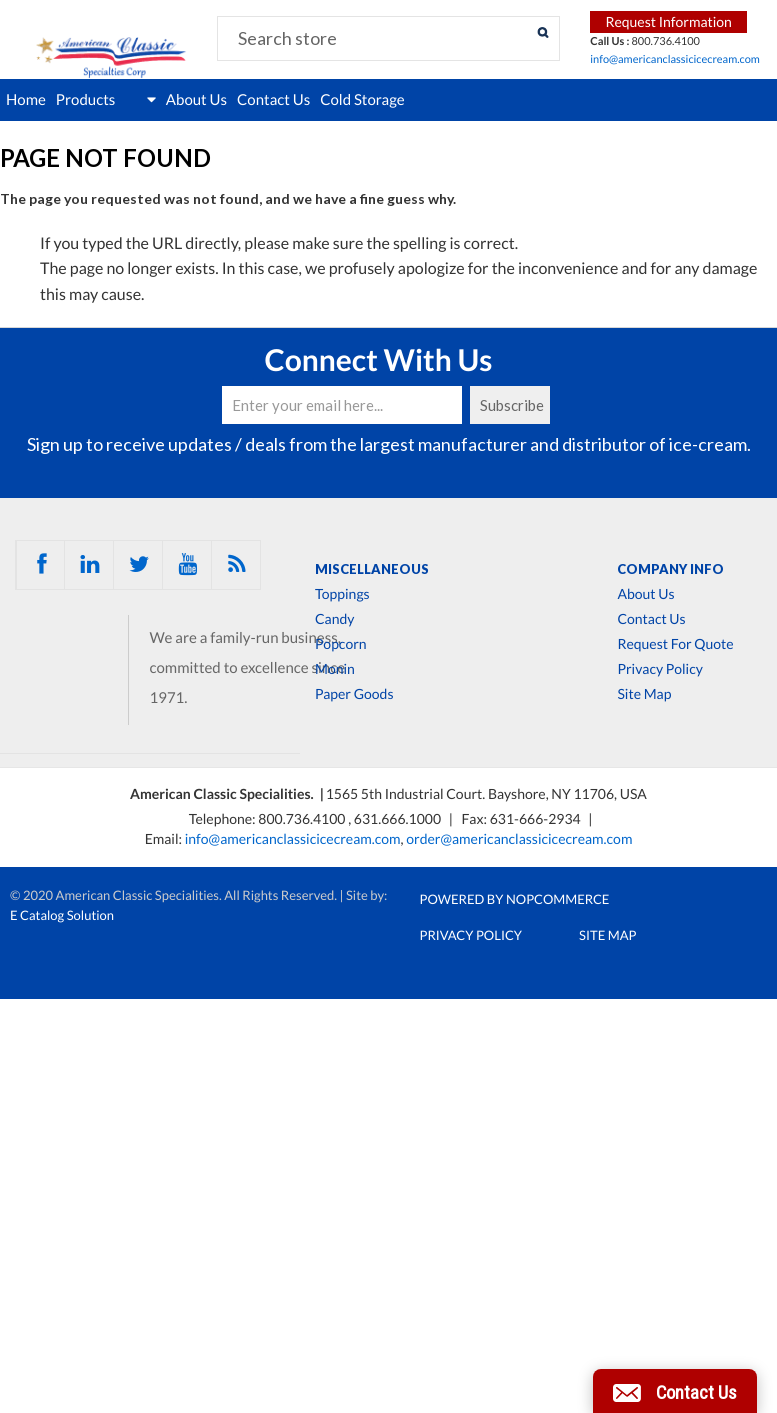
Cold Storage (362, 100)
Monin (335, 669)
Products (106, 100)
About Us (196, 100)
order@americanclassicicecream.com (519, 838)
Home (26, 100)
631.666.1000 (399, 818)
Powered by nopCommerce (515, 899)
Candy (334, 619)
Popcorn (341, 644)
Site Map (644, 694)
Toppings (342, 594)
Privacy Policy (659, 669)
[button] (675, 1391)
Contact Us (273, 100)
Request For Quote (675, 644)
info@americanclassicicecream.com (675, 59)
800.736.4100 (303, 818)
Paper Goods (354, 694)
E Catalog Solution (62, 915)
